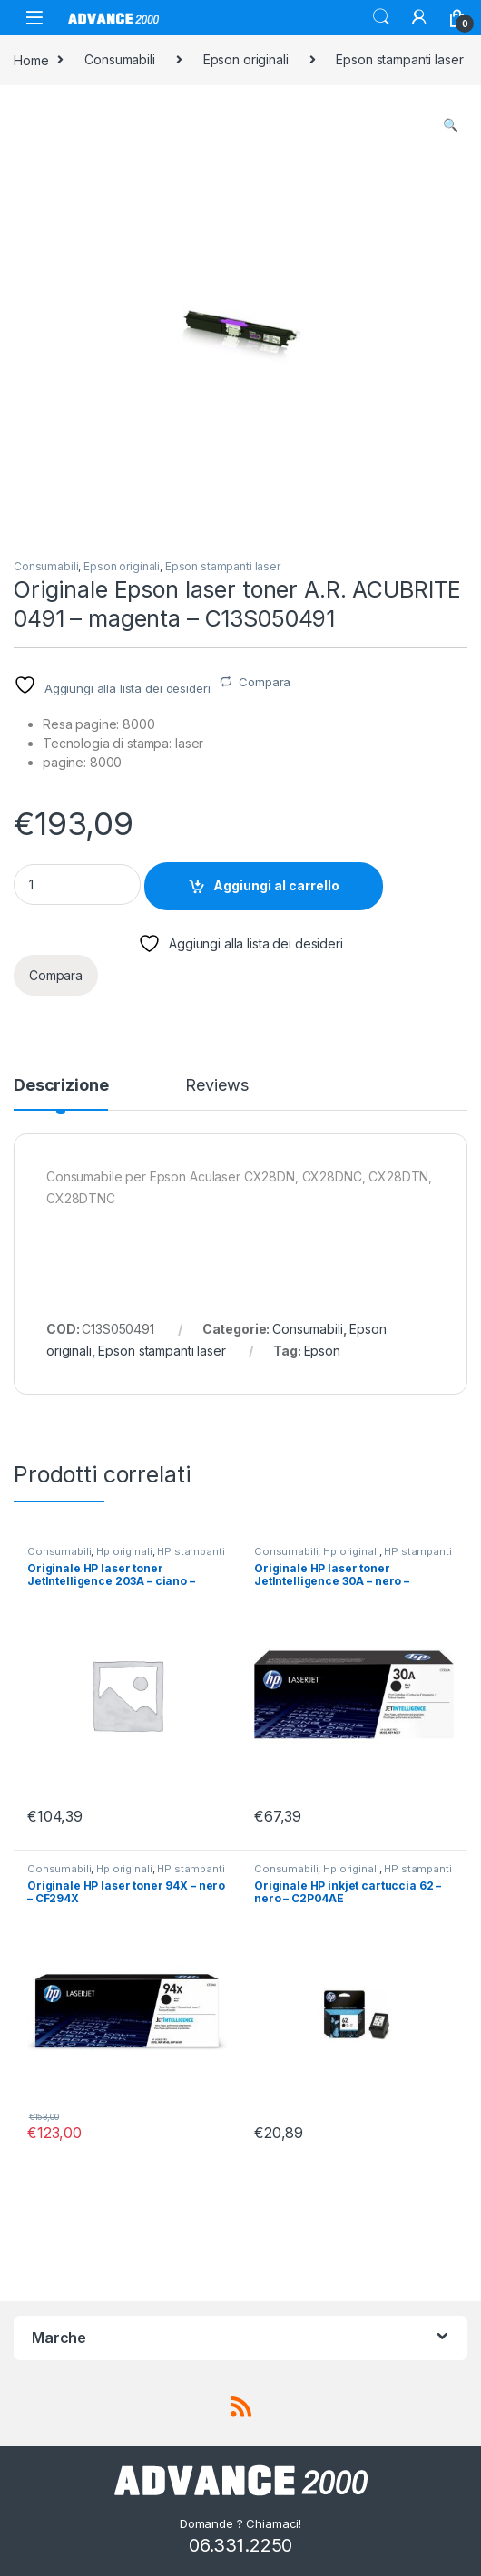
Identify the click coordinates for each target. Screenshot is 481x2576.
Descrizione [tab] (61, 1085)
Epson (322, 1350)
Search (381, 17)
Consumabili (119, 59)
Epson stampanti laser (399, 59)
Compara (264, 682)
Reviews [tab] (216, 1085)
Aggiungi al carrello (276, 885)
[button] (450, 125)
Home (31, 59)
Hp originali (124, 1551)
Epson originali (246, 59)
